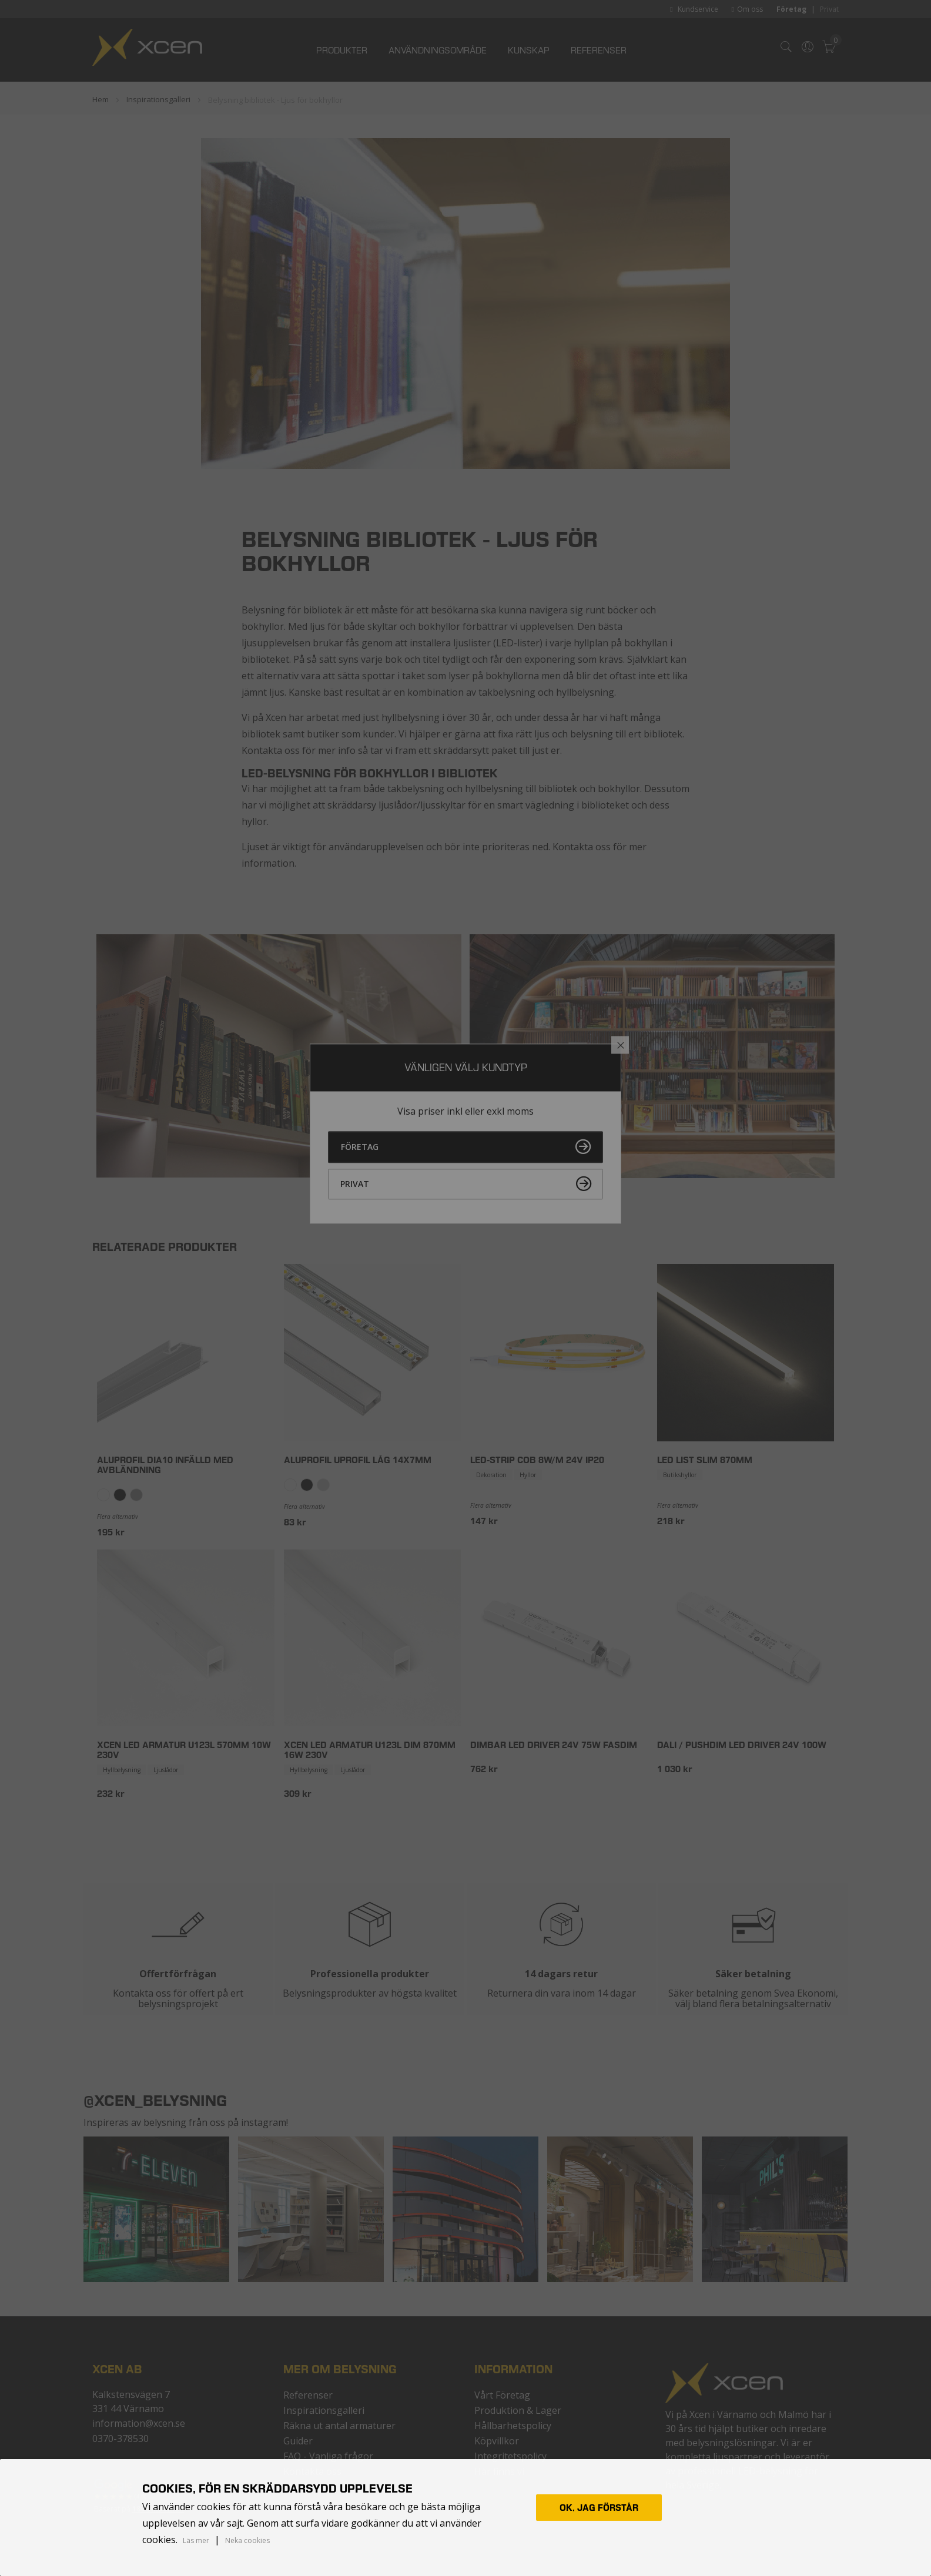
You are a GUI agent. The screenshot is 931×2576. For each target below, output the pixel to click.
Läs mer (196, 2541)
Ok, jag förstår (599, 2508)
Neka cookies (247, 2540)
